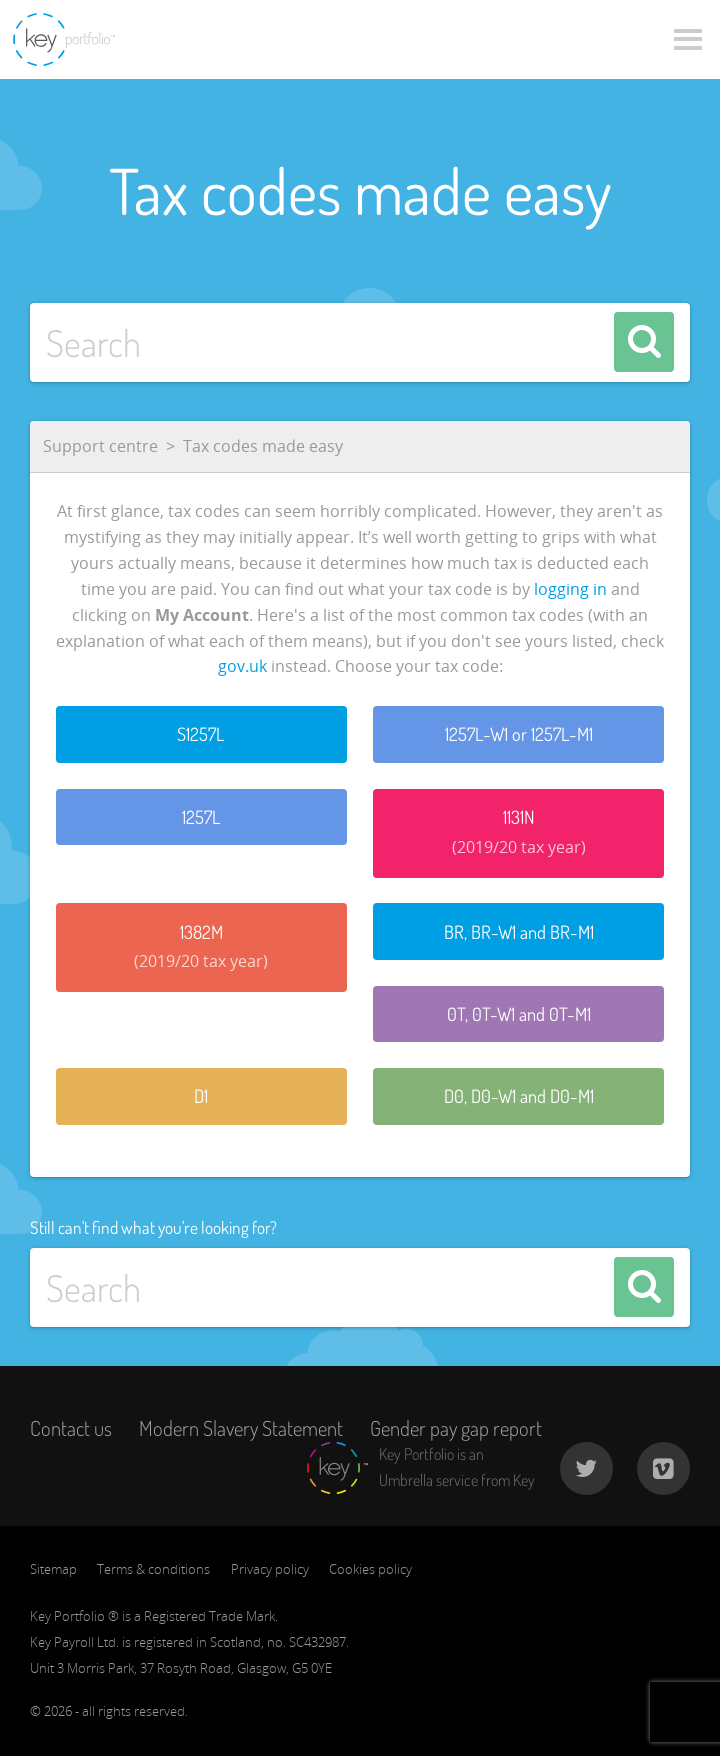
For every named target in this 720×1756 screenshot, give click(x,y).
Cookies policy (370, 1569)
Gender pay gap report (456, 1428)
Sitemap (53, 1569)
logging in (570, 589)
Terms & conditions (153, 1569)
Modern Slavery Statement (241, 1428)
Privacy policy (270, 1569)
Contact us (71, 1428)
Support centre (100, 446)
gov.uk (242, 666)
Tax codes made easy (263, 446)
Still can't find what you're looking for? (153, 1227)
